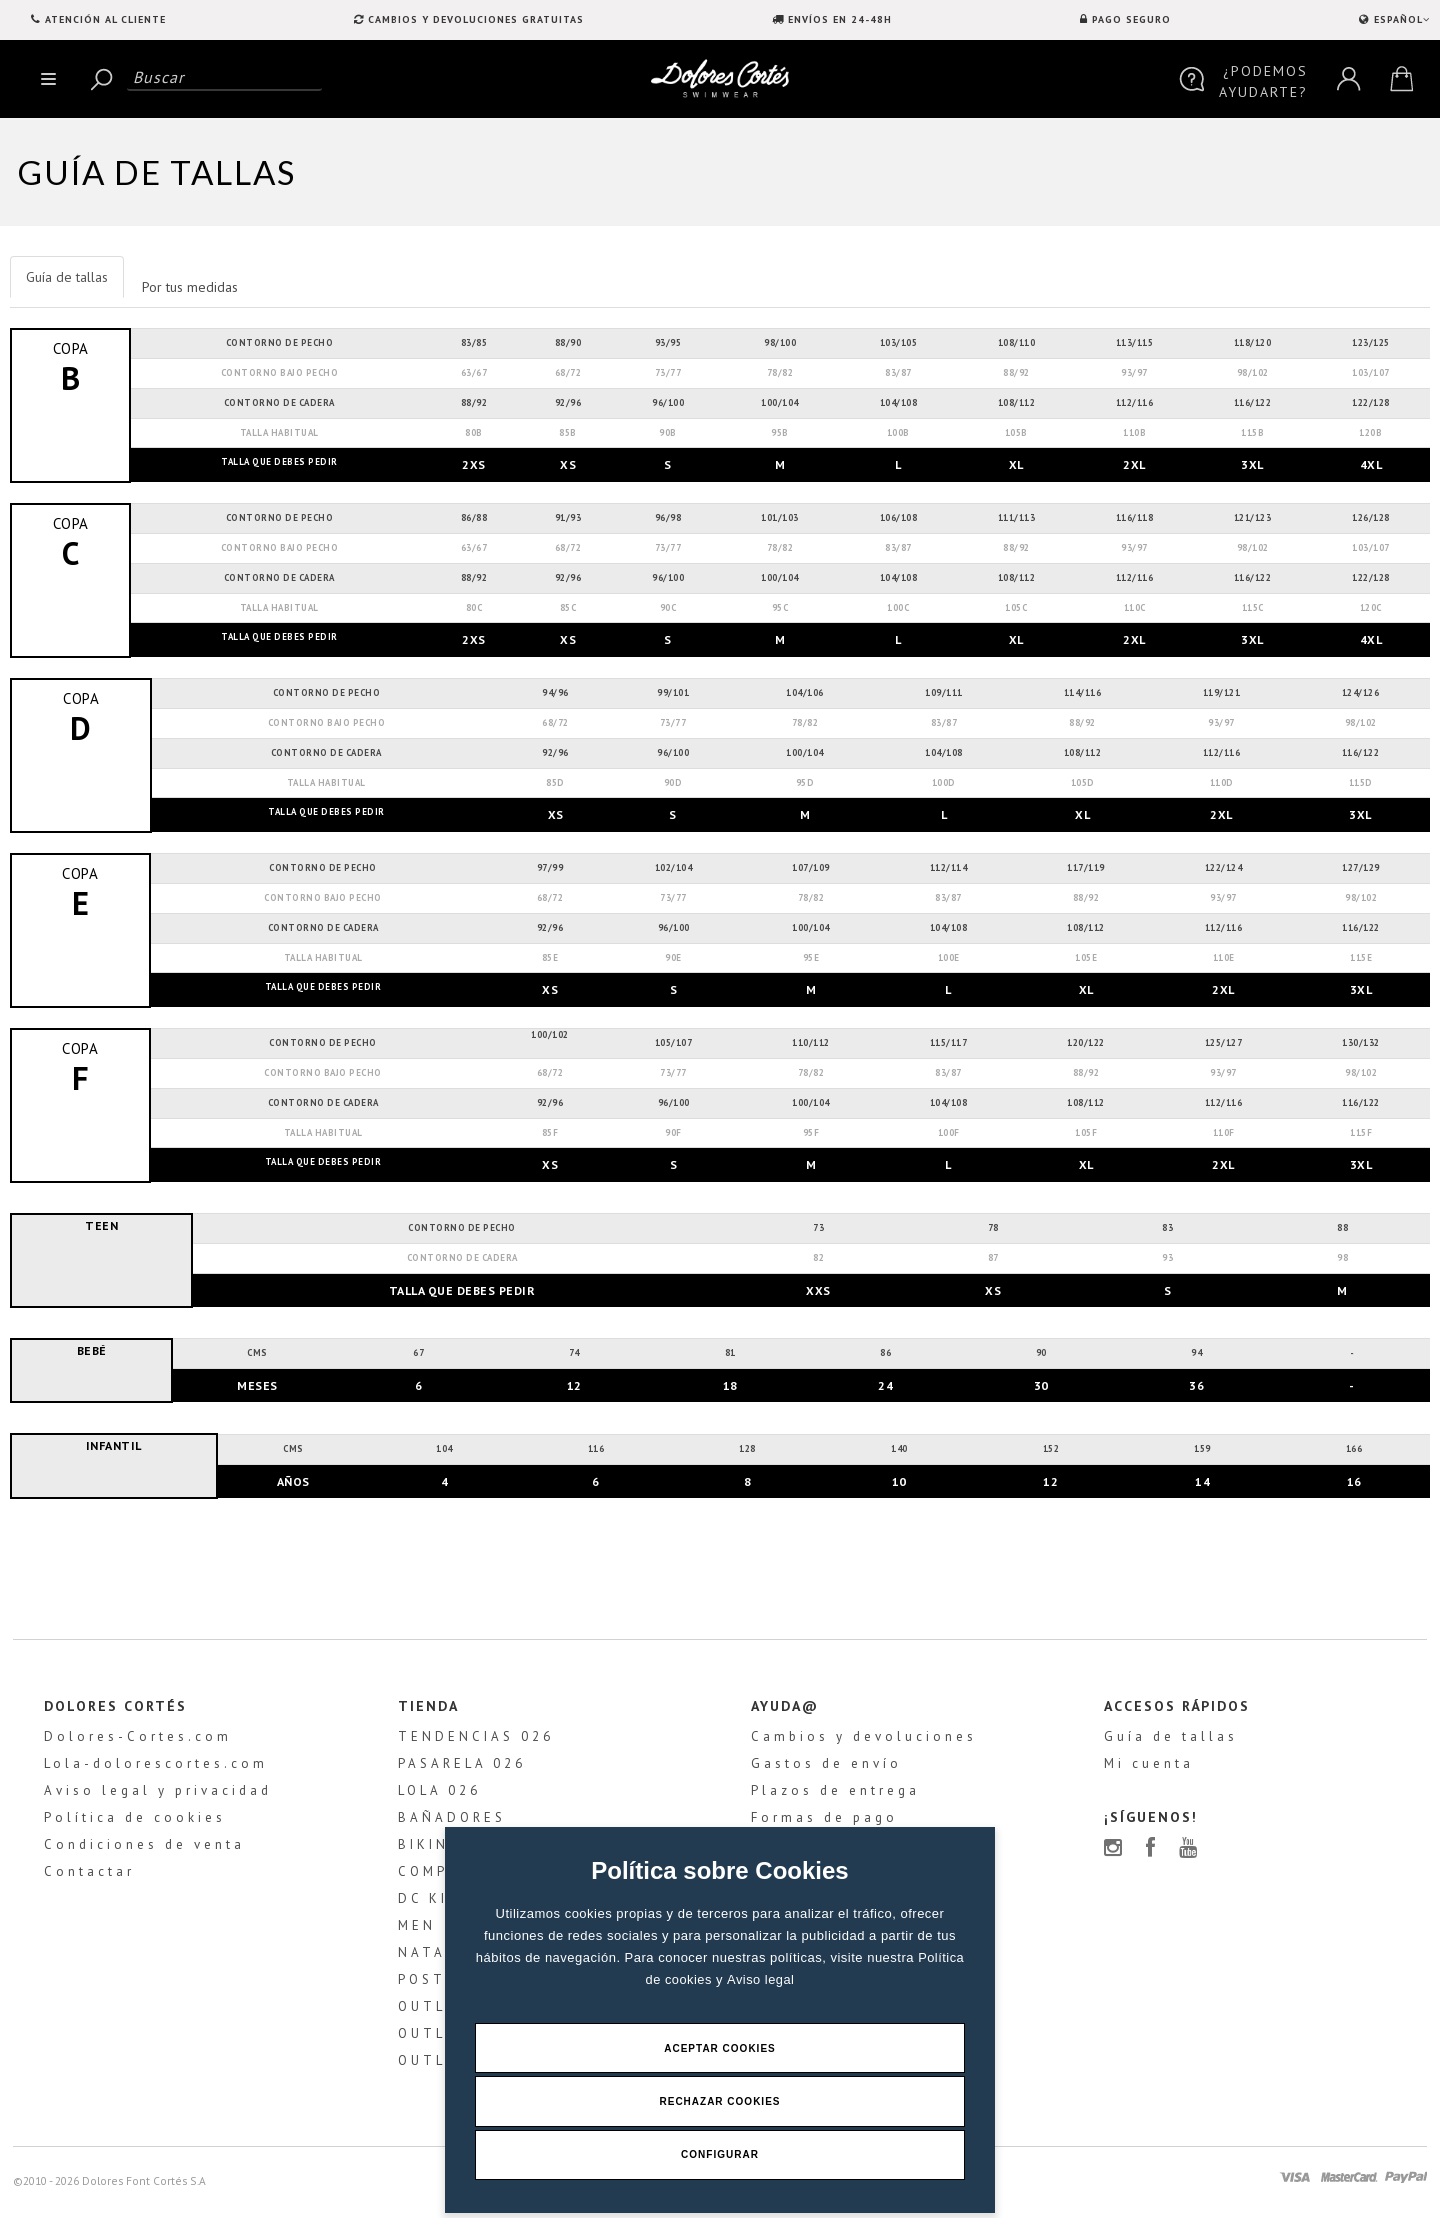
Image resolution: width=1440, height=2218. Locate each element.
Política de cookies (132, 1822)
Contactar (86, 1876)
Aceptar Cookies (720, 2046)
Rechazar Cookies (719, 2100)
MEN (415, 1930)
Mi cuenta (1151, 1768)
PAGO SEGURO (1131, 19)
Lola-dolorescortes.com (153, 1768)
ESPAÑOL (1400, 19)
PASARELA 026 (460, 1768)
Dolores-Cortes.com (135, 1741)
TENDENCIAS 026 (474, 1741)
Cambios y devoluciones (864, 1741)
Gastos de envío (826, 1768)
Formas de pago (824, 1822)
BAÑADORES (450, 1822)
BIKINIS (430, 1849)
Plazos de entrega (835, 1795)
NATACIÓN (442, 1957)
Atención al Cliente (105, 19)
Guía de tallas (1173, 1741)
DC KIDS (433, 1903)
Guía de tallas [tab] (67, 277)
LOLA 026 (437, 1795)
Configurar (720, 2154)
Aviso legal (761, 1977)
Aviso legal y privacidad (155, 1795)
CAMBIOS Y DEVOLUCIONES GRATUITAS (476, 19)
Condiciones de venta (141, 1849)
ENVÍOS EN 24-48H (840, 19)
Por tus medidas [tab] (190, 287)
